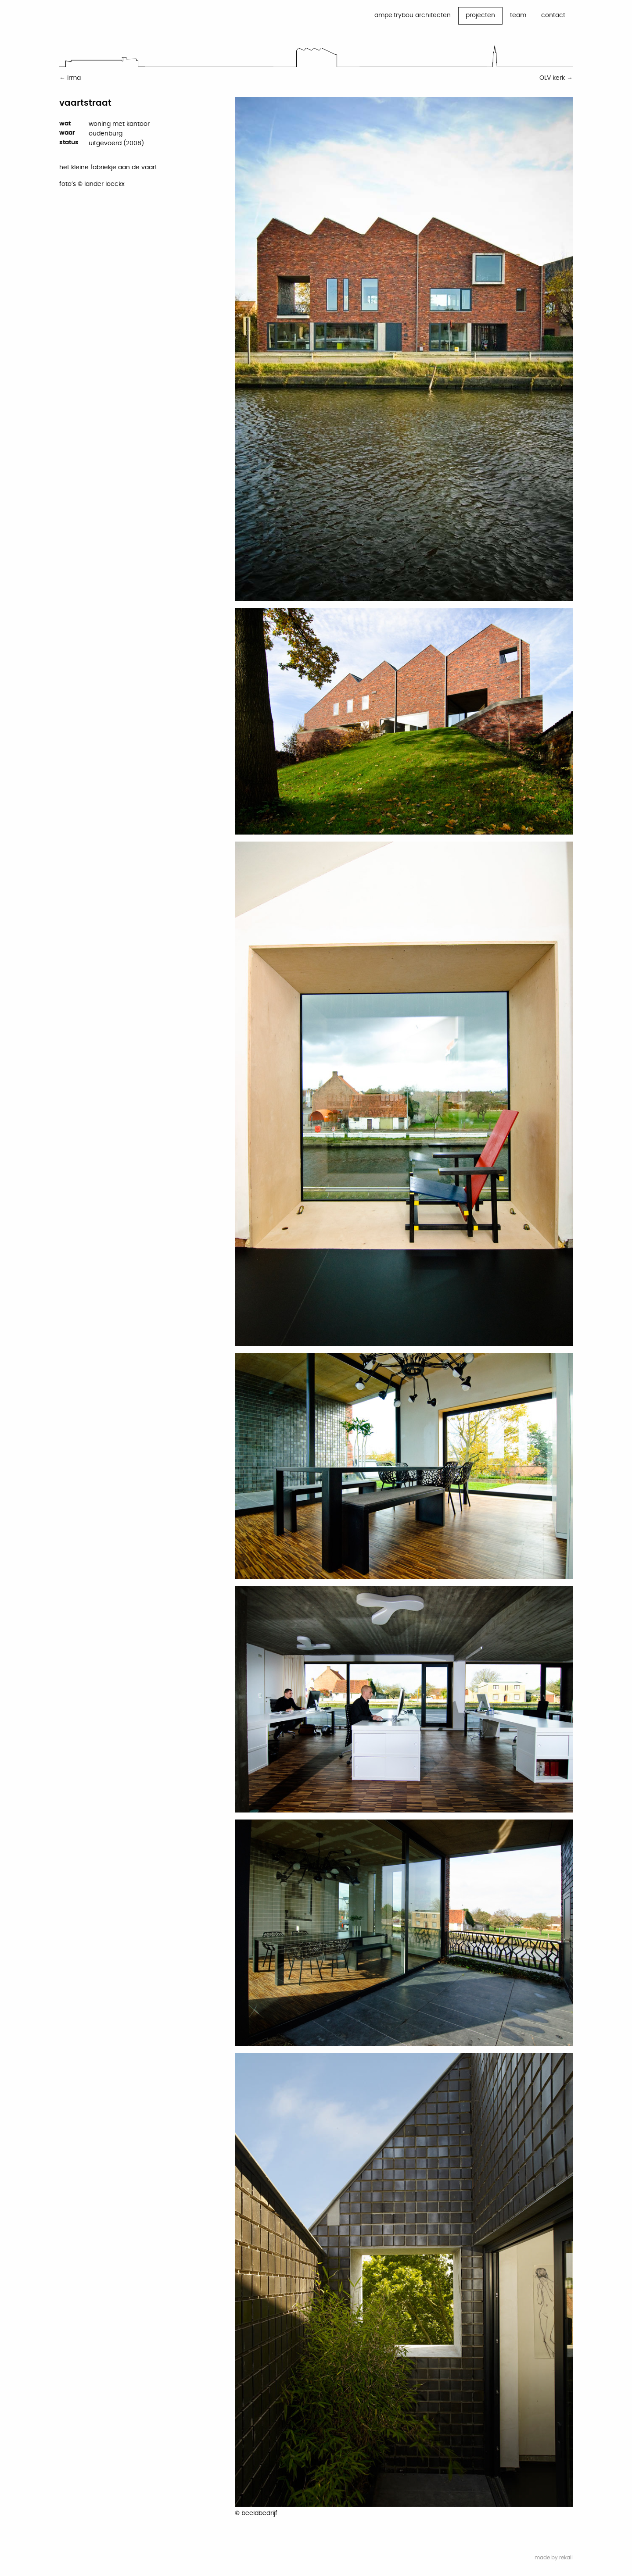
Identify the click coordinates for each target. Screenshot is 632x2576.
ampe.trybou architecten (412, 15)
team (518, 15)
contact (553, 15)
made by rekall (554, 2557)
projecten (480, 15)
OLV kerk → (556, 78)
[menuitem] (412, 16)
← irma (70, 78)
